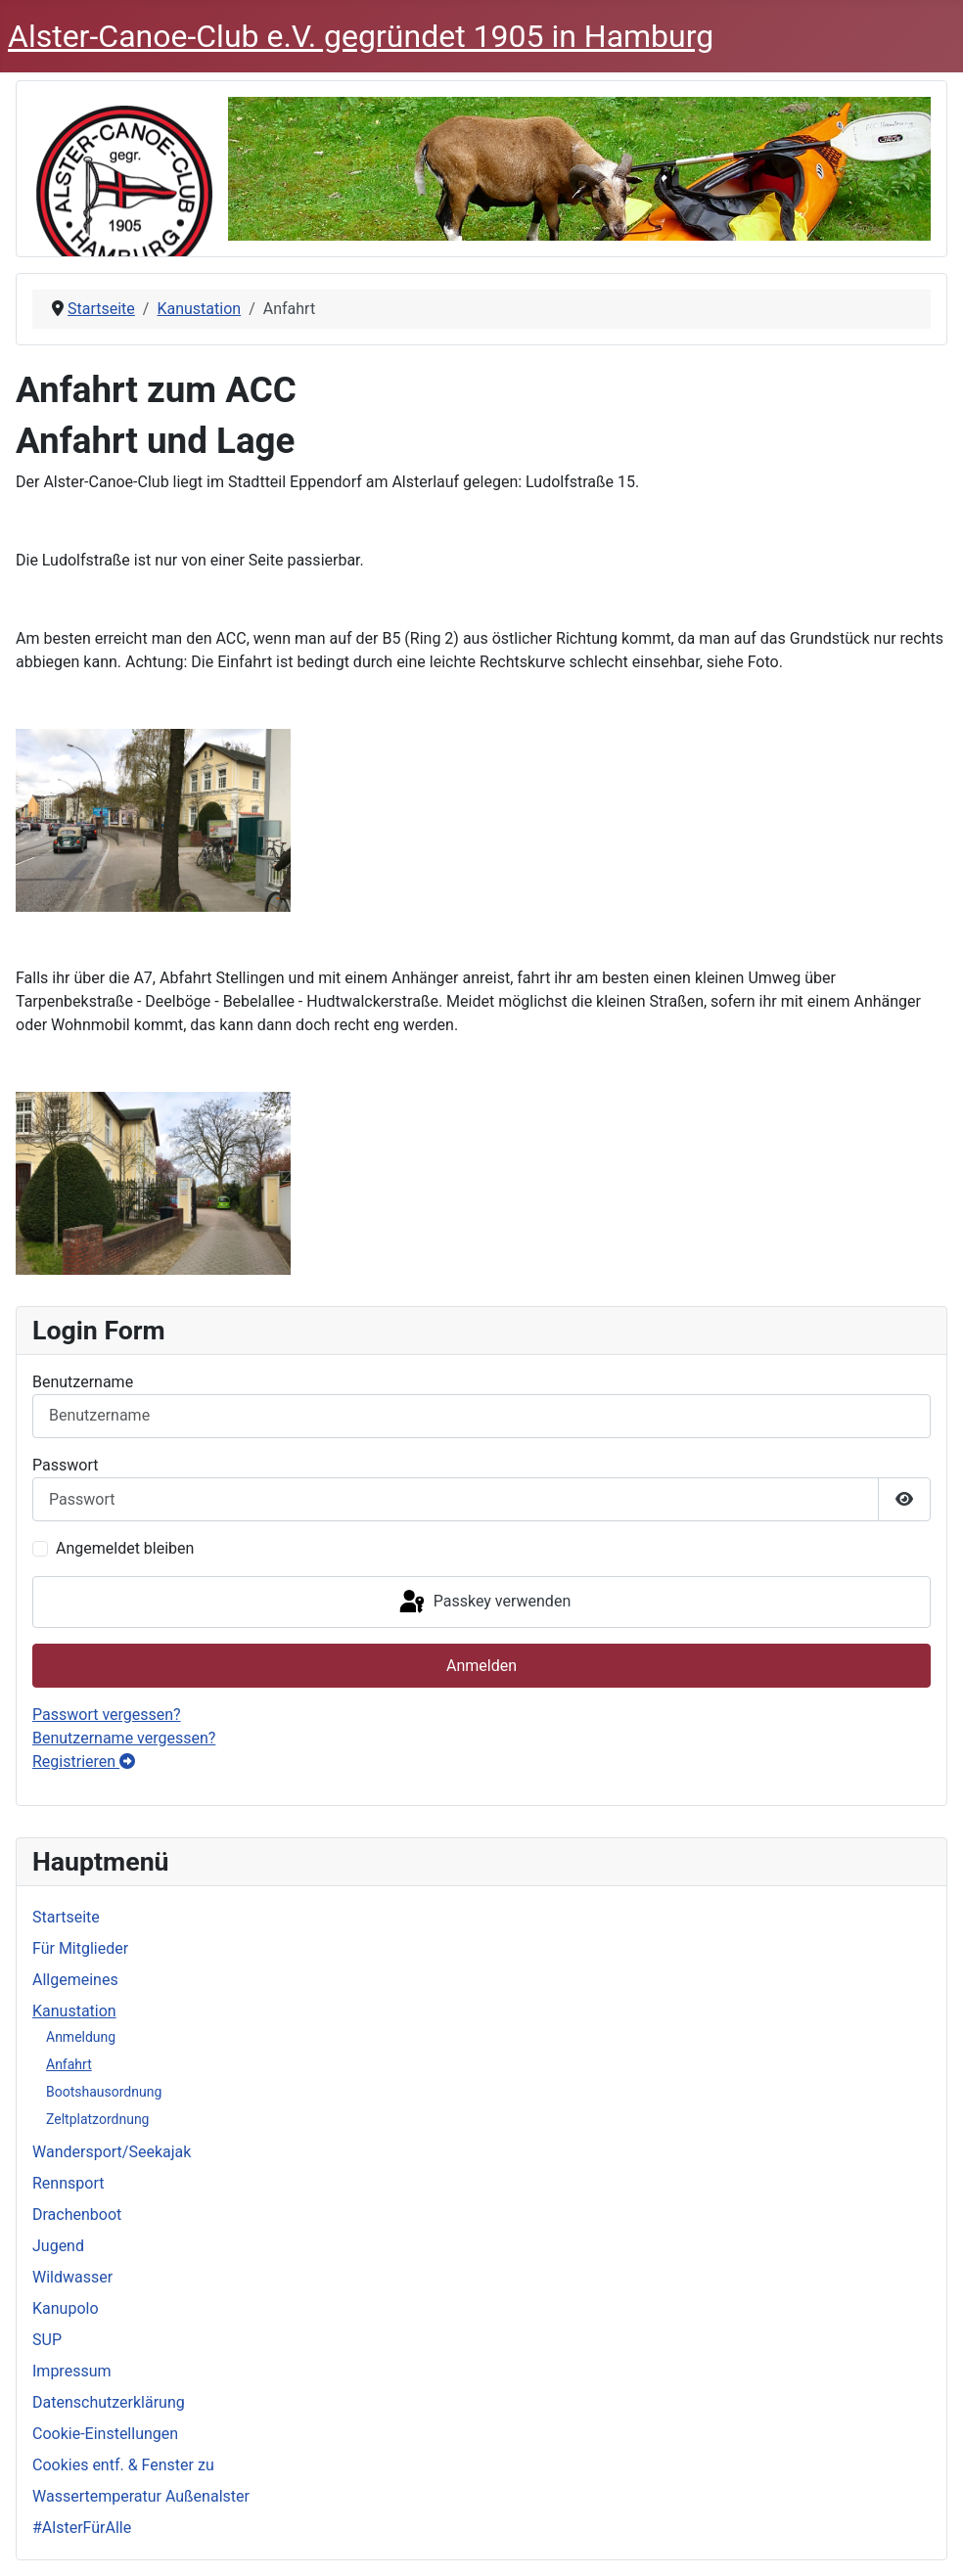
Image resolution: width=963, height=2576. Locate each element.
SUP (47, 2339)
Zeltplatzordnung (98, 2119)
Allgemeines (75, 1979)
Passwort (65, 1465)
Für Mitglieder (80, 1948)
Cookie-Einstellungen (105, 2433)
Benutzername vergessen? (123, 1738)
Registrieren (83, 1761)
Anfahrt (69, 2064)
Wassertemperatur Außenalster (141, 2496)
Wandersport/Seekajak (111, 2152)
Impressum (72, 2371)
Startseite (66, 1917)
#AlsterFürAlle (81, 2527)
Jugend (58, 2246)
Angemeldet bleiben (125, 1548)
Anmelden (481, 1665)
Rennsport (68, 2183)
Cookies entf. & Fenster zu (123, 2465)
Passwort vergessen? (106, 1714)
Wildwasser (72, 2277)
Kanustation (74, 2011)
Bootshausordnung (103, 2092)
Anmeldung (80, 2037)
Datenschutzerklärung (108, 2402)
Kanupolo (65, 2308)
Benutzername (82, 1382)
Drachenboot (76, 2214)
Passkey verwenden (483, 1602)
